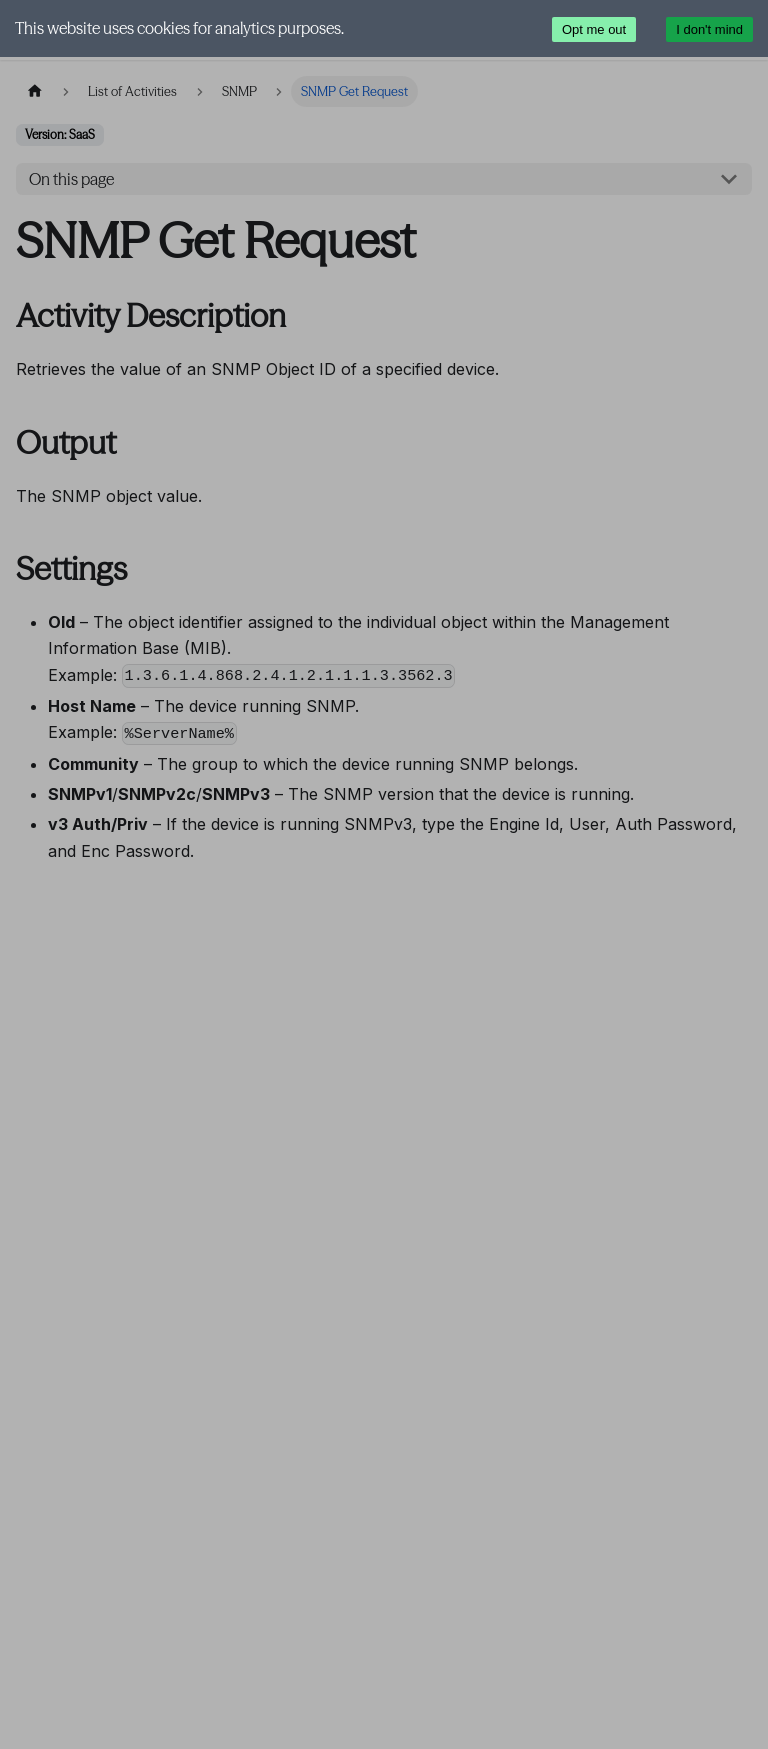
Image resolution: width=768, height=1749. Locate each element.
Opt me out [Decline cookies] (594, 29)
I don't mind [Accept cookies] (709, 29)
